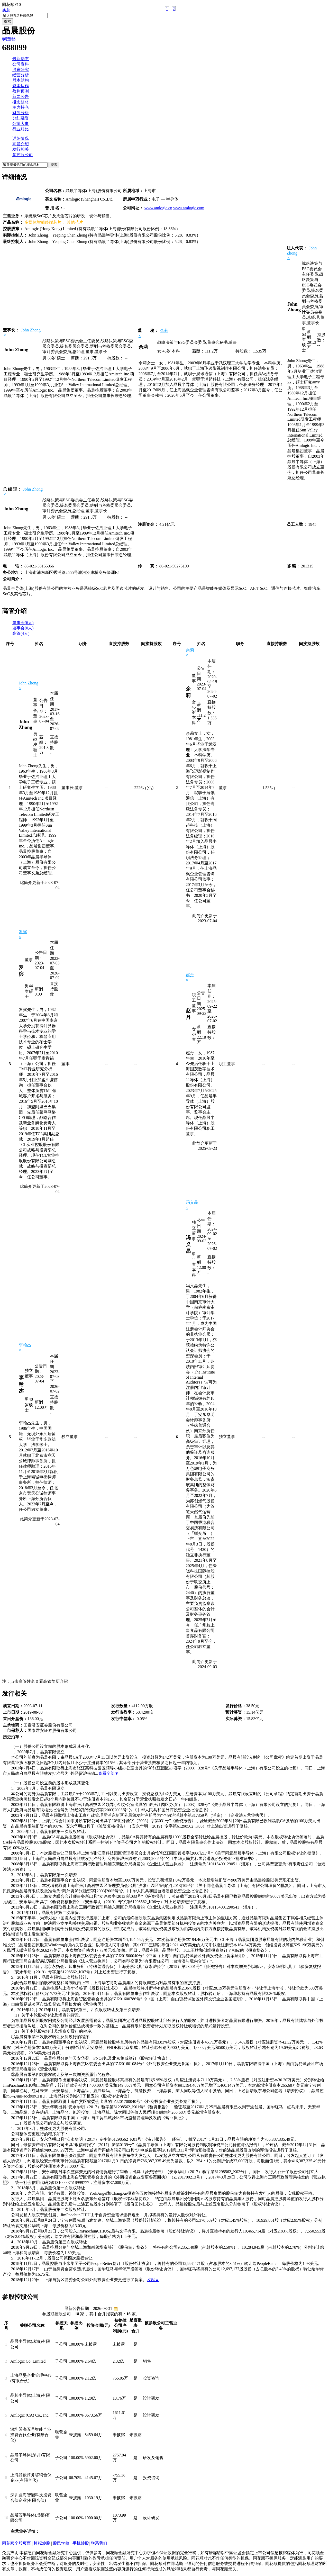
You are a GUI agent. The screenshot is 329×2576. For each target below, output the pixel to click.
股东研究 (20, 69)
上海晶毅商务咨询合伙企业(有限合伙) (30, 2477)
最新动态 (20, 59)
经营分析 (20, 75)
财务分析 (20, 113)
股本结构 (20, 80)
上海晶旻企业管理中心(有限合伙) (30, 2378)
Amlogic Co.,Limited (27, 2361)
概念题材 (20, 102)
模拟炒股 (42, 2543)
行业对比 (20, 129)
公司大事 (20, 123)
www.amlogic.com (188, 208)
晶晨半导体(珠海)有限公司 (30, 2344)
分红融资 (20, 118)
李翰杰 (25, 1345)
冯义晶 (192, 1202)
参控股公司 (22, 154)
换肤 (6, 10)
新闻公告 (20, 96)
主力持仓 (20, 107)
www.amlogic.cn (158, 208)
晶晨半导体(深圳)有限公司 (30, 2457)
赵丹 (190, 975)
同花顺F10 (11, 4)
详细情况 (20, 138)
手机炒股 (80, 2543)
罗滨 (23, 931)
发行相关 (20, 149)
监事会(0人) (23, 628)
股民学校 (61, 2543)
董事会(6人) (23, 622)
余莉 (164, 330)
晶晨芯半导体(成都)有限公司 (30, 2518)
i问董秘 (8, 39)
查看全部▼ (108, 1773)
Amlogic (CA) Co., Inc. (29, 2415)
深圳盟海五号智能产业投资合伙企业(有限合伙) (30, 2434)
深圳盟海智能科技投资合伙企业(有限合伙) (30, 2497)
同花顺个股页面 (16, 2543)
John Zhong (31, 330)
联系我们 (99, 2543)
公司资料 (20, 64)
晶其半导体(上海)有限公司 (30, 2398)
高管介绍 (20, 144)
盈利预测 (20, 91)
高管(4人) (21, 633)
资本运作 (20, 86)
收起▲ (153, 2279)
